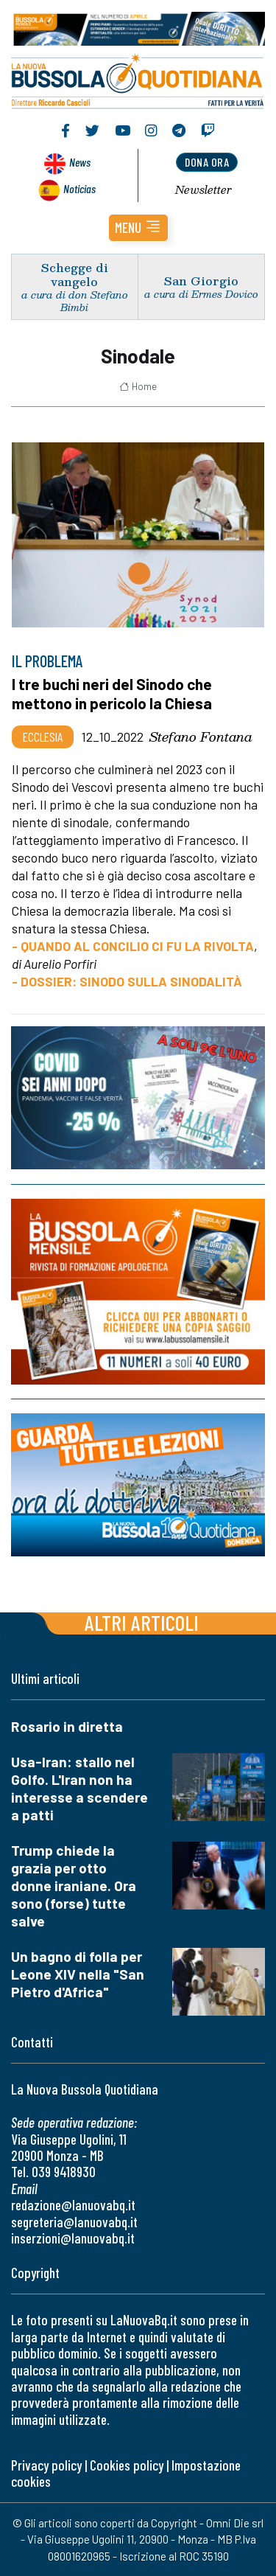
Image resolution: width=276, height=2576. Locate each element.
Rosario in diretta (67, 1726)
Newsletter (203, 189)
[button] (138, 228)
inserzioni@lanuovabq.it (73, 2237)
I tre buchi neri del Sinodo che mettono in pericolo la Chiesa (112, 693)
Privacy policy (46, 2465)
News (80, 162)
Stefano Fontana (200, 736)
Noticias (79, 188)
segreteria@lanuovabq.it (74, 2221)
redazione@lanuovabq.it (73, 2204)
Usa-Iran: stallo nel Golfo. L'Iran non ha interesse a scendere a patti (79, 1788)
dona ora (207, 162)
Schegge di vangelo (74, 274)
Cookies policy (126, 2465)
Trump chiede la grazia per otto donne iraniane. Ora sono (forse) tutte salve (73, 1885)
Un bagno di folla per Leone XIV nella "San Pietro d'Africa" (77, 1974)
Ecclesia (43, 736)
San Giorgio (201, 280)
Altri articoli (142, 1622)
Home (138, 386)
